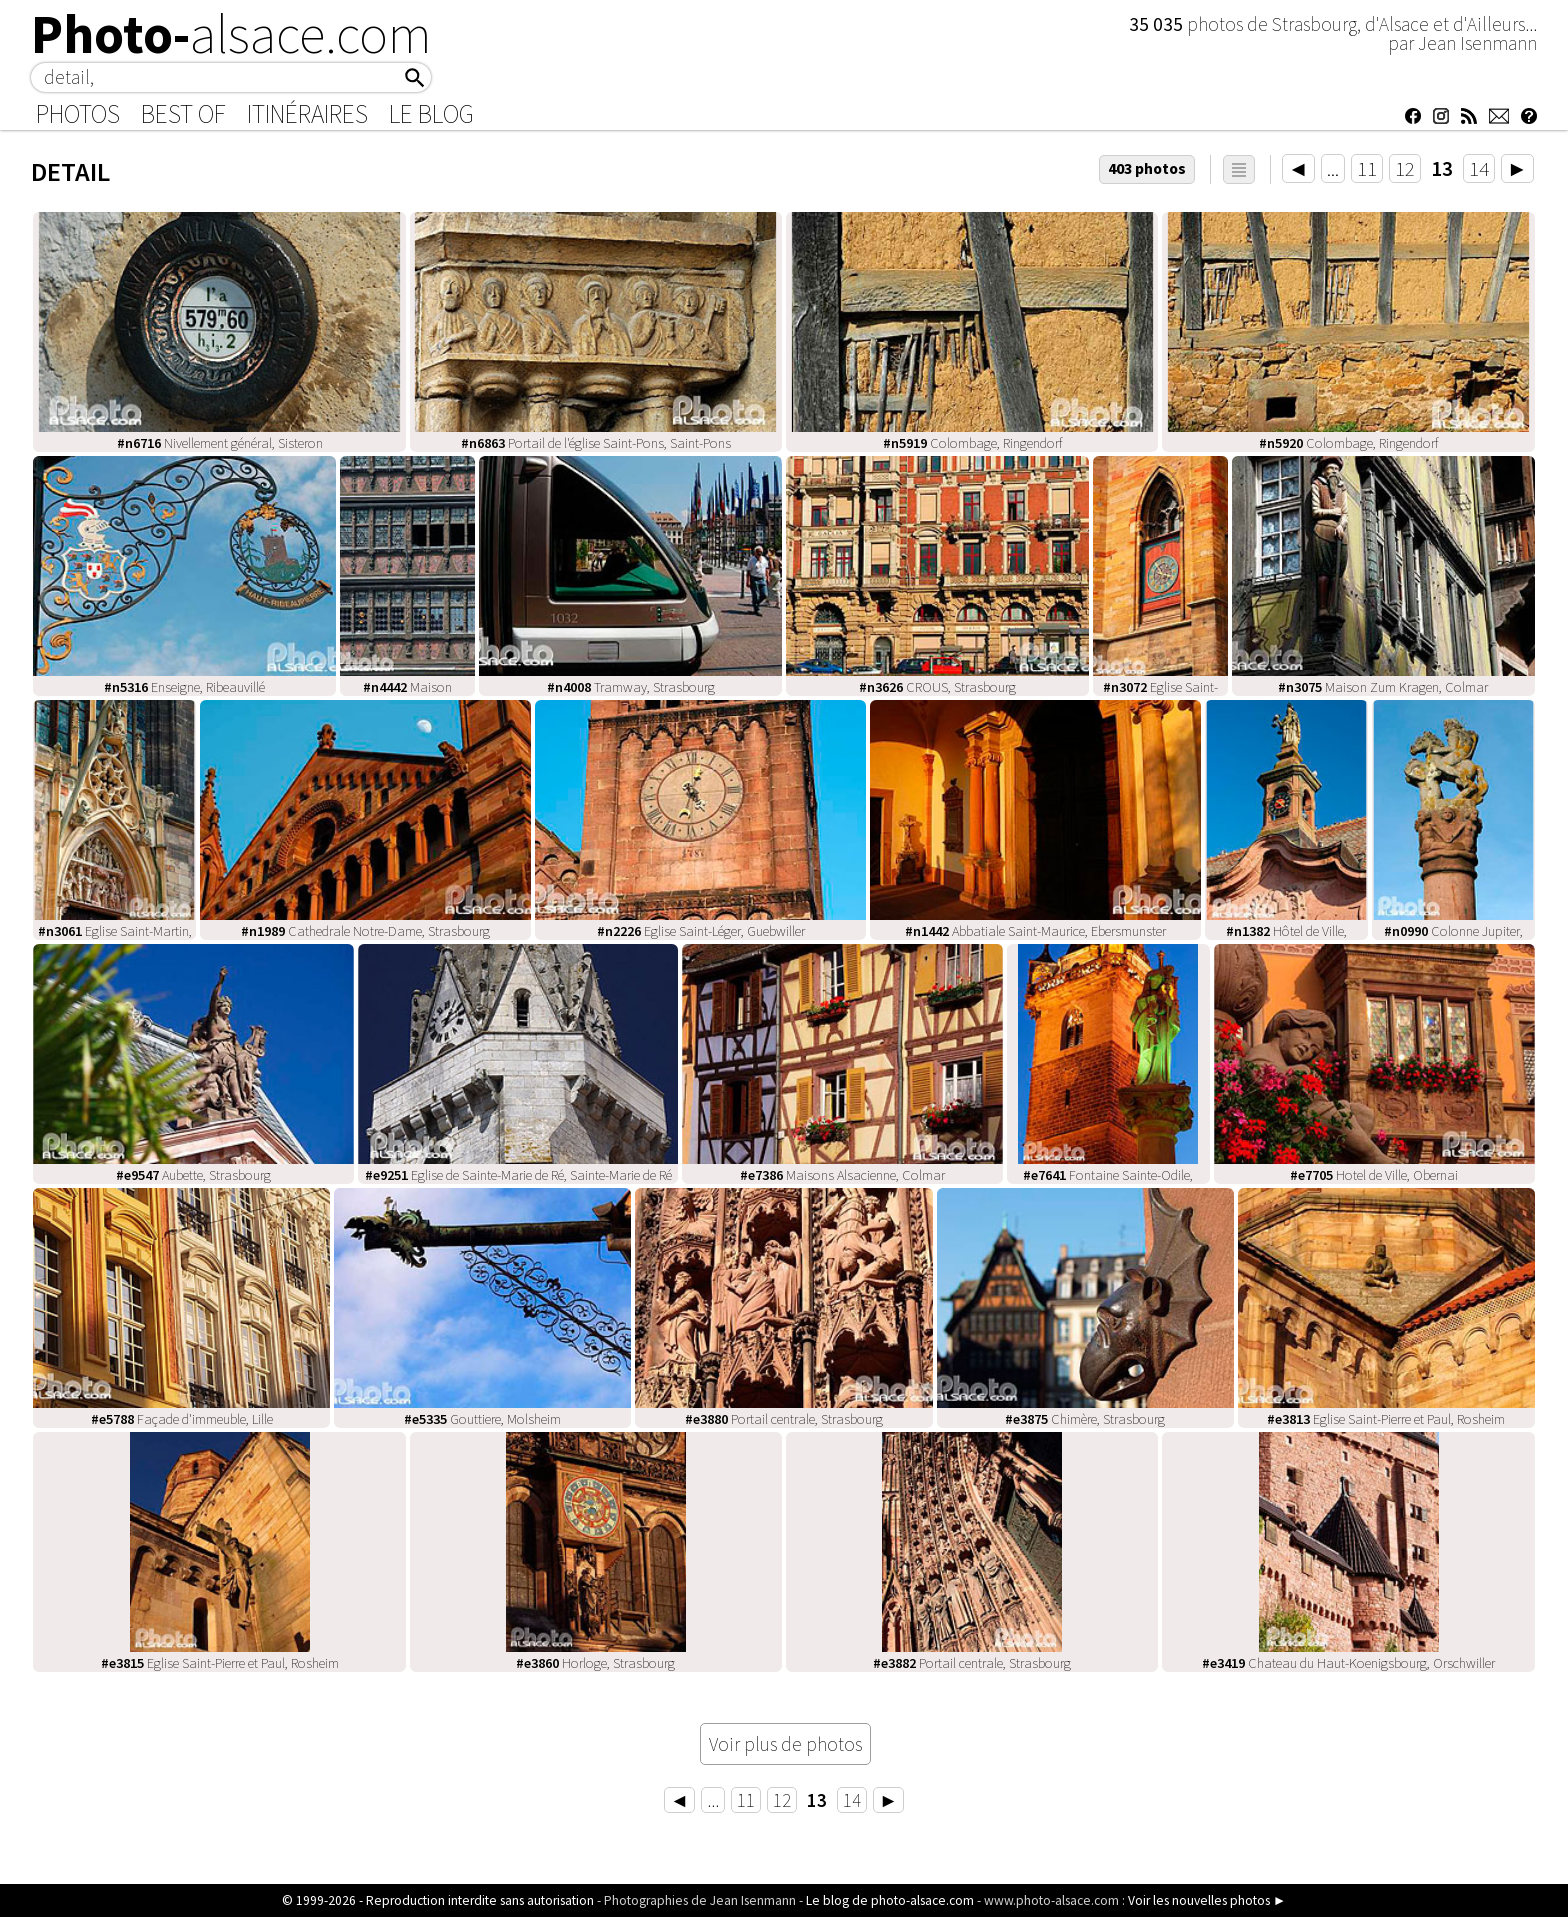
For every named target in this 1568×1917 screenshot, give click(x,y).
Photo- (231, 34)
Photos (78, 114)
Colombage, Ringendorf (972, 443)
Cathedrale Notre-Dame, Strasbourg (365, 931)
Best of (183, 114)
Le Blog (431, 114)
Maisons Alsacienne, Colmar (842, 1175)
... (1333, 168)
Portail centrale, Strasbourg (784, 1419)
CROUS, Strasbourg (937, 687)
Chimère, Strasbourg (1085, 1419)
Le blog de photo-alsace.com (890, 1900)
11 (1367, 168)
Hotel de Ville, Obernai (1374, 1175)
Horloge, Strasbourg (595, 1663)
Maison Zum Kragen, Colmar (1383, 687)
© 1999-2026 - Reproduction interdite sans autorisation (438, 1900)
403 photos (1147, 168)
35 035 (1158, 24)
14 (1479, 168)
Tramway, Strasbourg (631, 687)
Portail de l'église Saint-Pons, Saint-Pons (596, 443)
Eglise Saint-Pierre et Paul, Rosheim (1386, 1419)
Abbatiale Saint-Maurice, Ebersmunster (1035, 931)
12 (1405, 168)
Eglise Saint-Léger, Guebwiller (701, 931)
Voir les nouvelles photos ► (1207, 1900)
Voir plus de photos (785, 1744)
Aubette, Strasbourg (193, 1175)
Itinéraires (307, 114)
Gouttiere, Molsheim (482, 1419)
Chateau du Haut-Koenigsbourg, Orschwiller (1348, 1663)
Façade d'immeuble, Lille (182, 1419)
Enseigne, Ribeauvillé (184, 687)
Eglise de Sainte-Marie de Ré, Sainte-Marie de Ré (518, 1175)
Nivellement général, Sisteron (220, 443)
